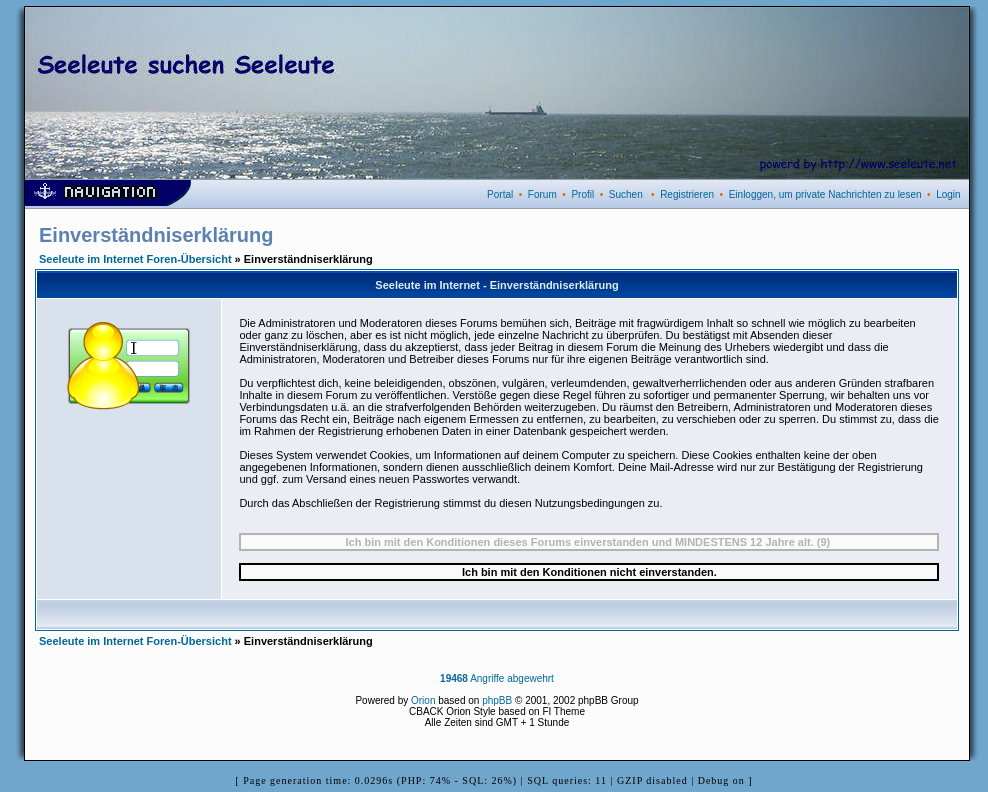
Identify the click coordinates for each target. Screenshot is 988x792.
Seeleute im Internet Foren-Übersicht (135, 259)
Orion (423, 700)
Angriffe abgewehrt (497, 678)
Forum (542, 194)
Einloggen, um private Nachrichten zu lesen (825, 194)
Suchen (626, 194)
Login (948, 194)
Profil (582, 194)
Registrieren (687, 194)
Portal (500, 194)
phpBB (497, 700)
